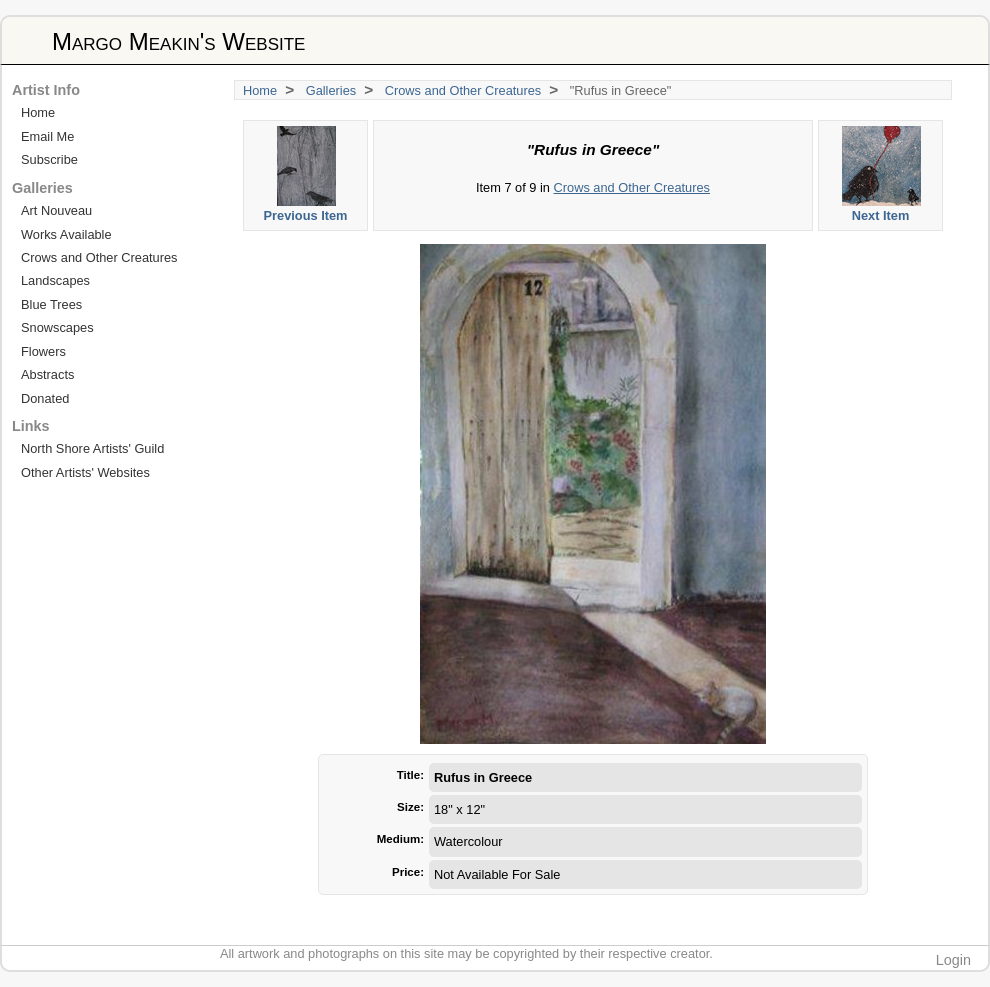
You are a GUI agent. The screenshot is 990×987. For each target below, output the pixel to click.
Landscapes (55, 280)
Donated (45, 398)
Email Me (47, 136)
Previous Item (306, 174)
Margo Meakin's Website (178, 41)
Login (953, 960)
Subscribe (49, 159)
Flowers (43, 351)
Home (260, 90)
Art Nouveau (56, 210)
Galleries (331, 90)
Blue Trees (51, 304)
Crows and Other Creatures (463, 90)
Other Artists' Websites (85, 472)
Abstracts (47, 374)
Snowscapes (57, 327)
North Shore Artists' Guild (92, 448)
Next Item (881, 174)
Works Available (66, 234)
